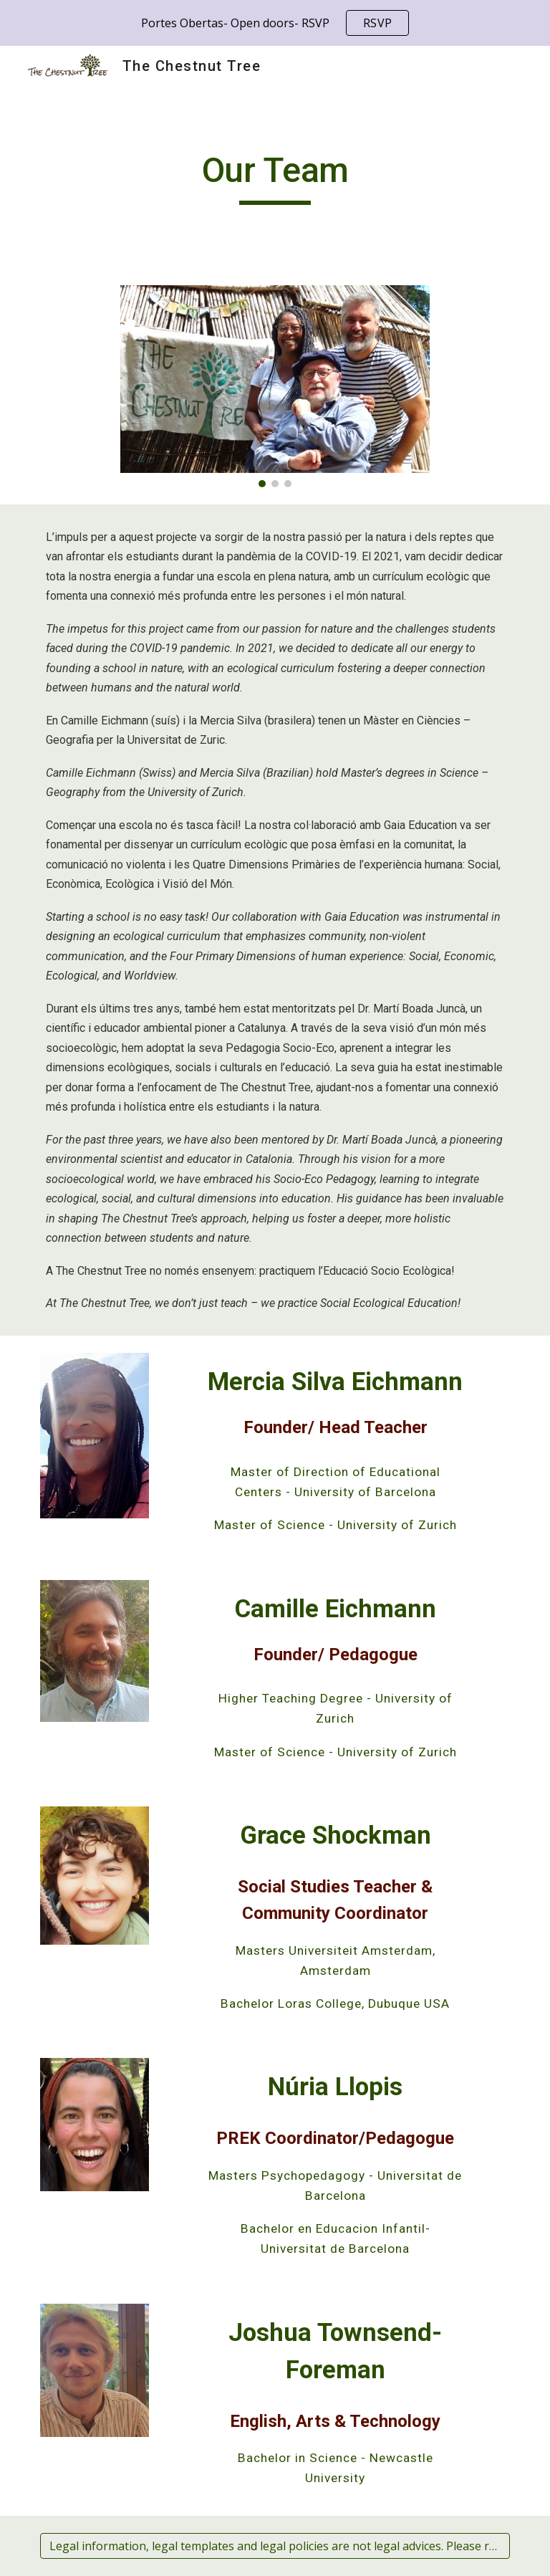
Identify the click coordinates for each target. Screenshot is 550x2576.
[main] (274, 177)
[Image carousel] (274, 386)
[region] (275, 23)
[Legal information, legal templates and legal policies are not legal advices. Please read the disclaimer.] (274, 2546)
